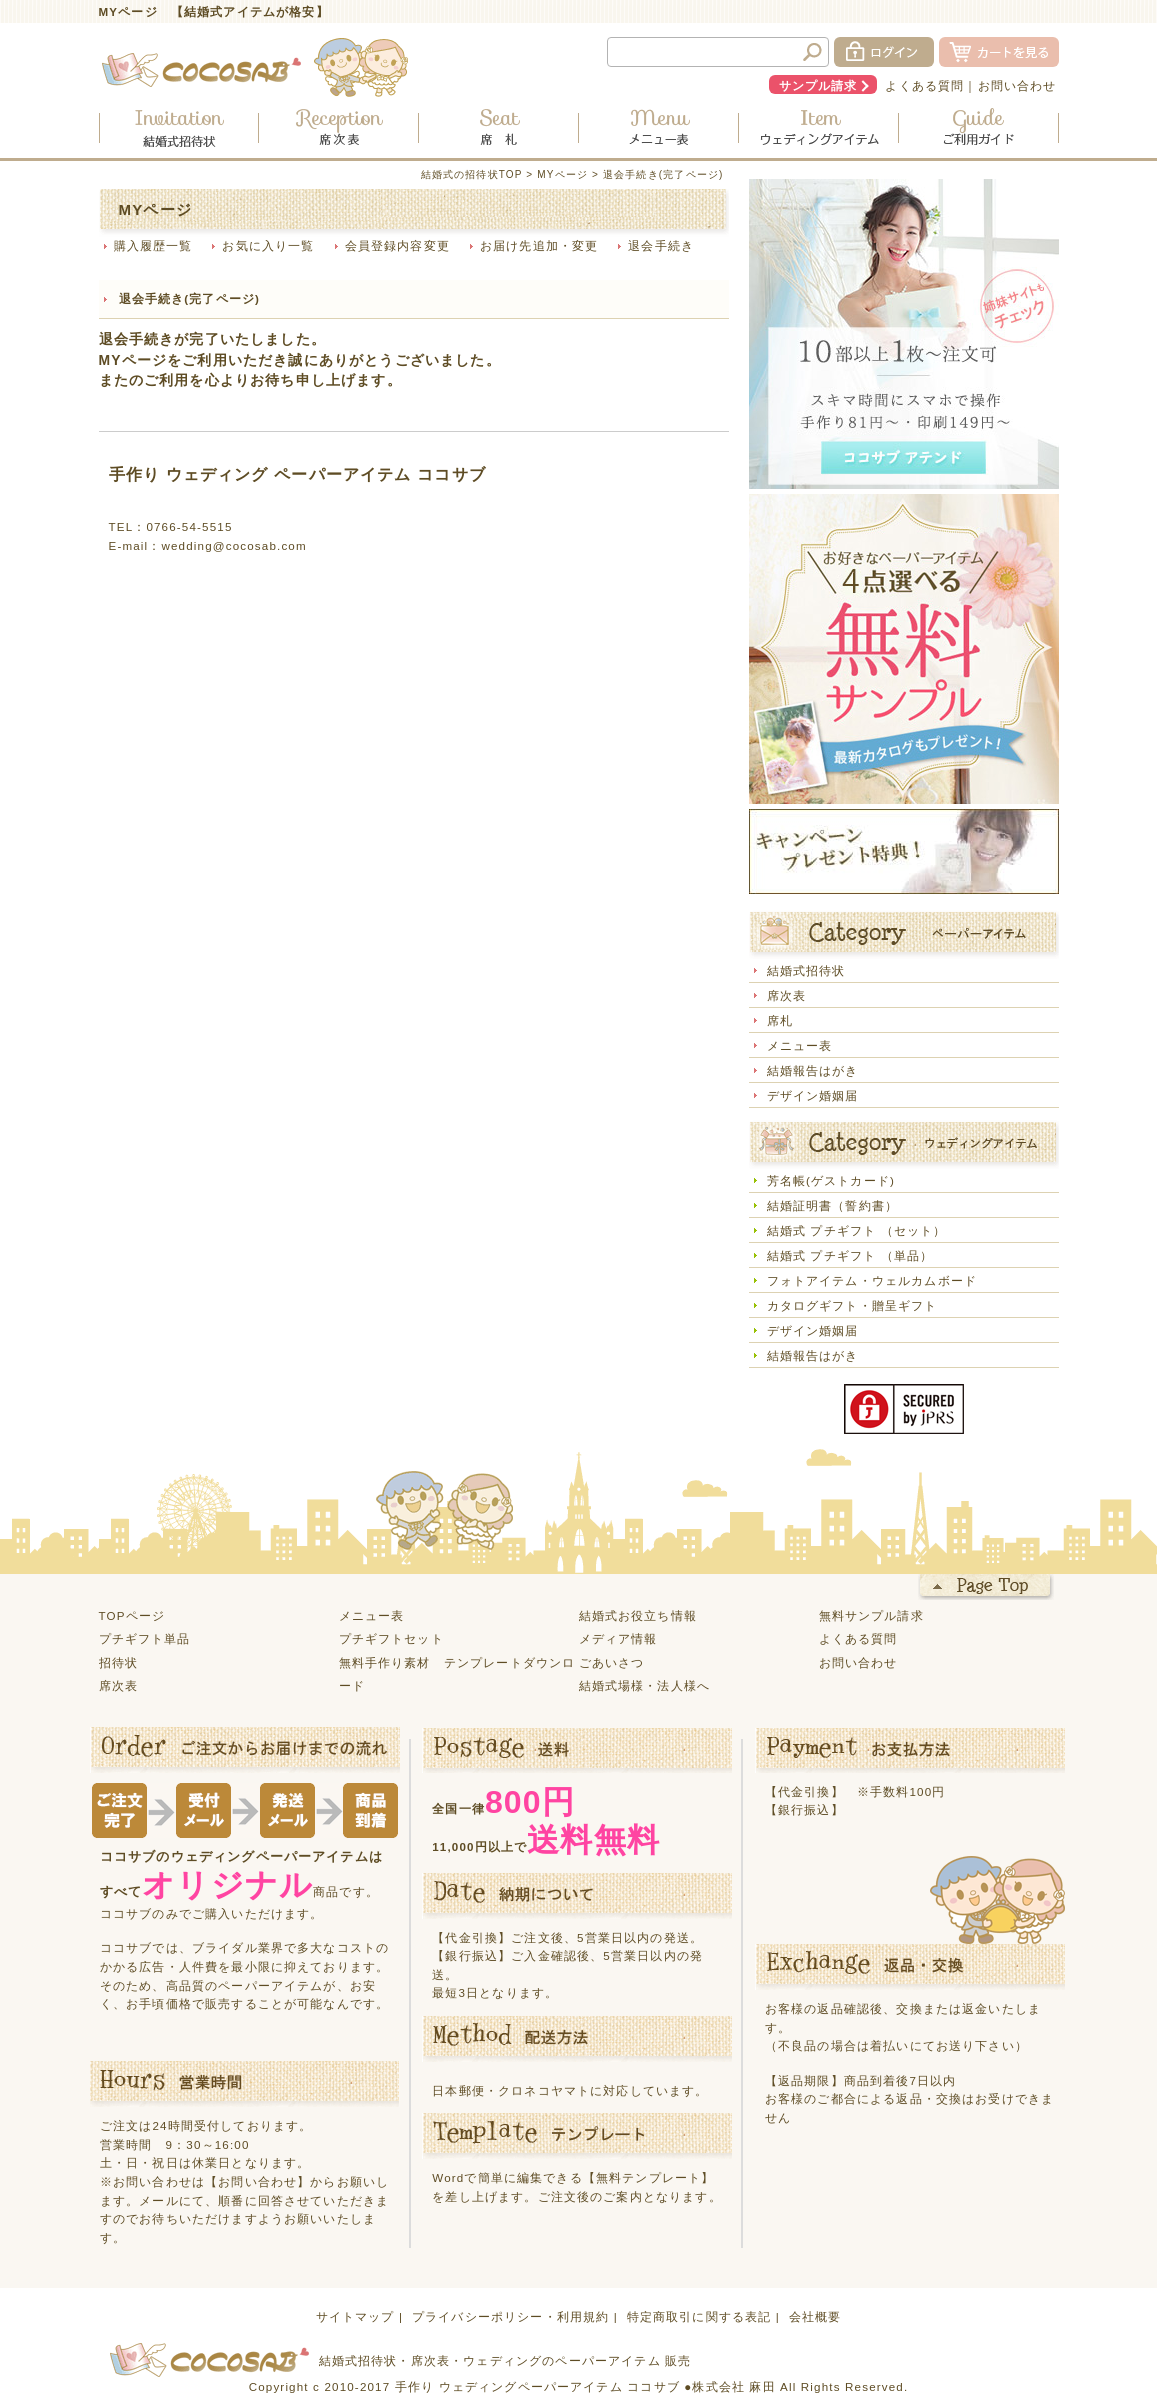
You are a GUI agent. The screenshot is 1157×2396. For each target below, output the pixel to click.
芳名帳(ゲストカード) (831, 1180)
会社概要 (815, 2316)
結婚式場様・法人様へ (645, 1685)
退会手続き (661, 245)
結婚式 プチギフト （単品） (850, 1255)
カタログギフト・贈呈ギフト (852, 1305)
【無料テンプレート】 (649, 2177)
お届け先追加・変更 (539, 245)
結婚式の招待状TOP (472, 174)
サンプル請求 (818, 85)
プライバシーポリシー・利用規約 (510, 2316)
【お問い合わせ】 (257, 2181)
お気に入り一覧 (268, 245)
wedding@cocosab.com (233, 545)
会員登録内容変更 (397, 245)
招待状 (118, 1662)
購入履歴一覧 (153, 245)
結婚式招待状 (806, 970)
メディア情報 (618, 1638)
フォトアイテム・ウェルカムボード (872, 1280)
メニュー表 (800, 1045)
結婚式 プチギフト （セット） (857, 1230)
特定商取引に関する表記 (699, 2316)
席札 (780, 1020)
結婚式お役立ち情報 (638, 1615)
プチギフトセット (391, 1638)
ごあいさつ (612, 1662)
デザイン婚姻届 (813, 1095)
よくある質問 (924, 85)
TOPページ (132, 1615)
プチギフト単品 (145, 1638)
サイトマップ (355, 2316)
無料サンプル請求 (871, 1615)
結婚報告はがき (813, 1070)
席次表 (786, 995)
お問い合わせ (1017, 85)
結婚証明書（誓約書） (833, 1205)
